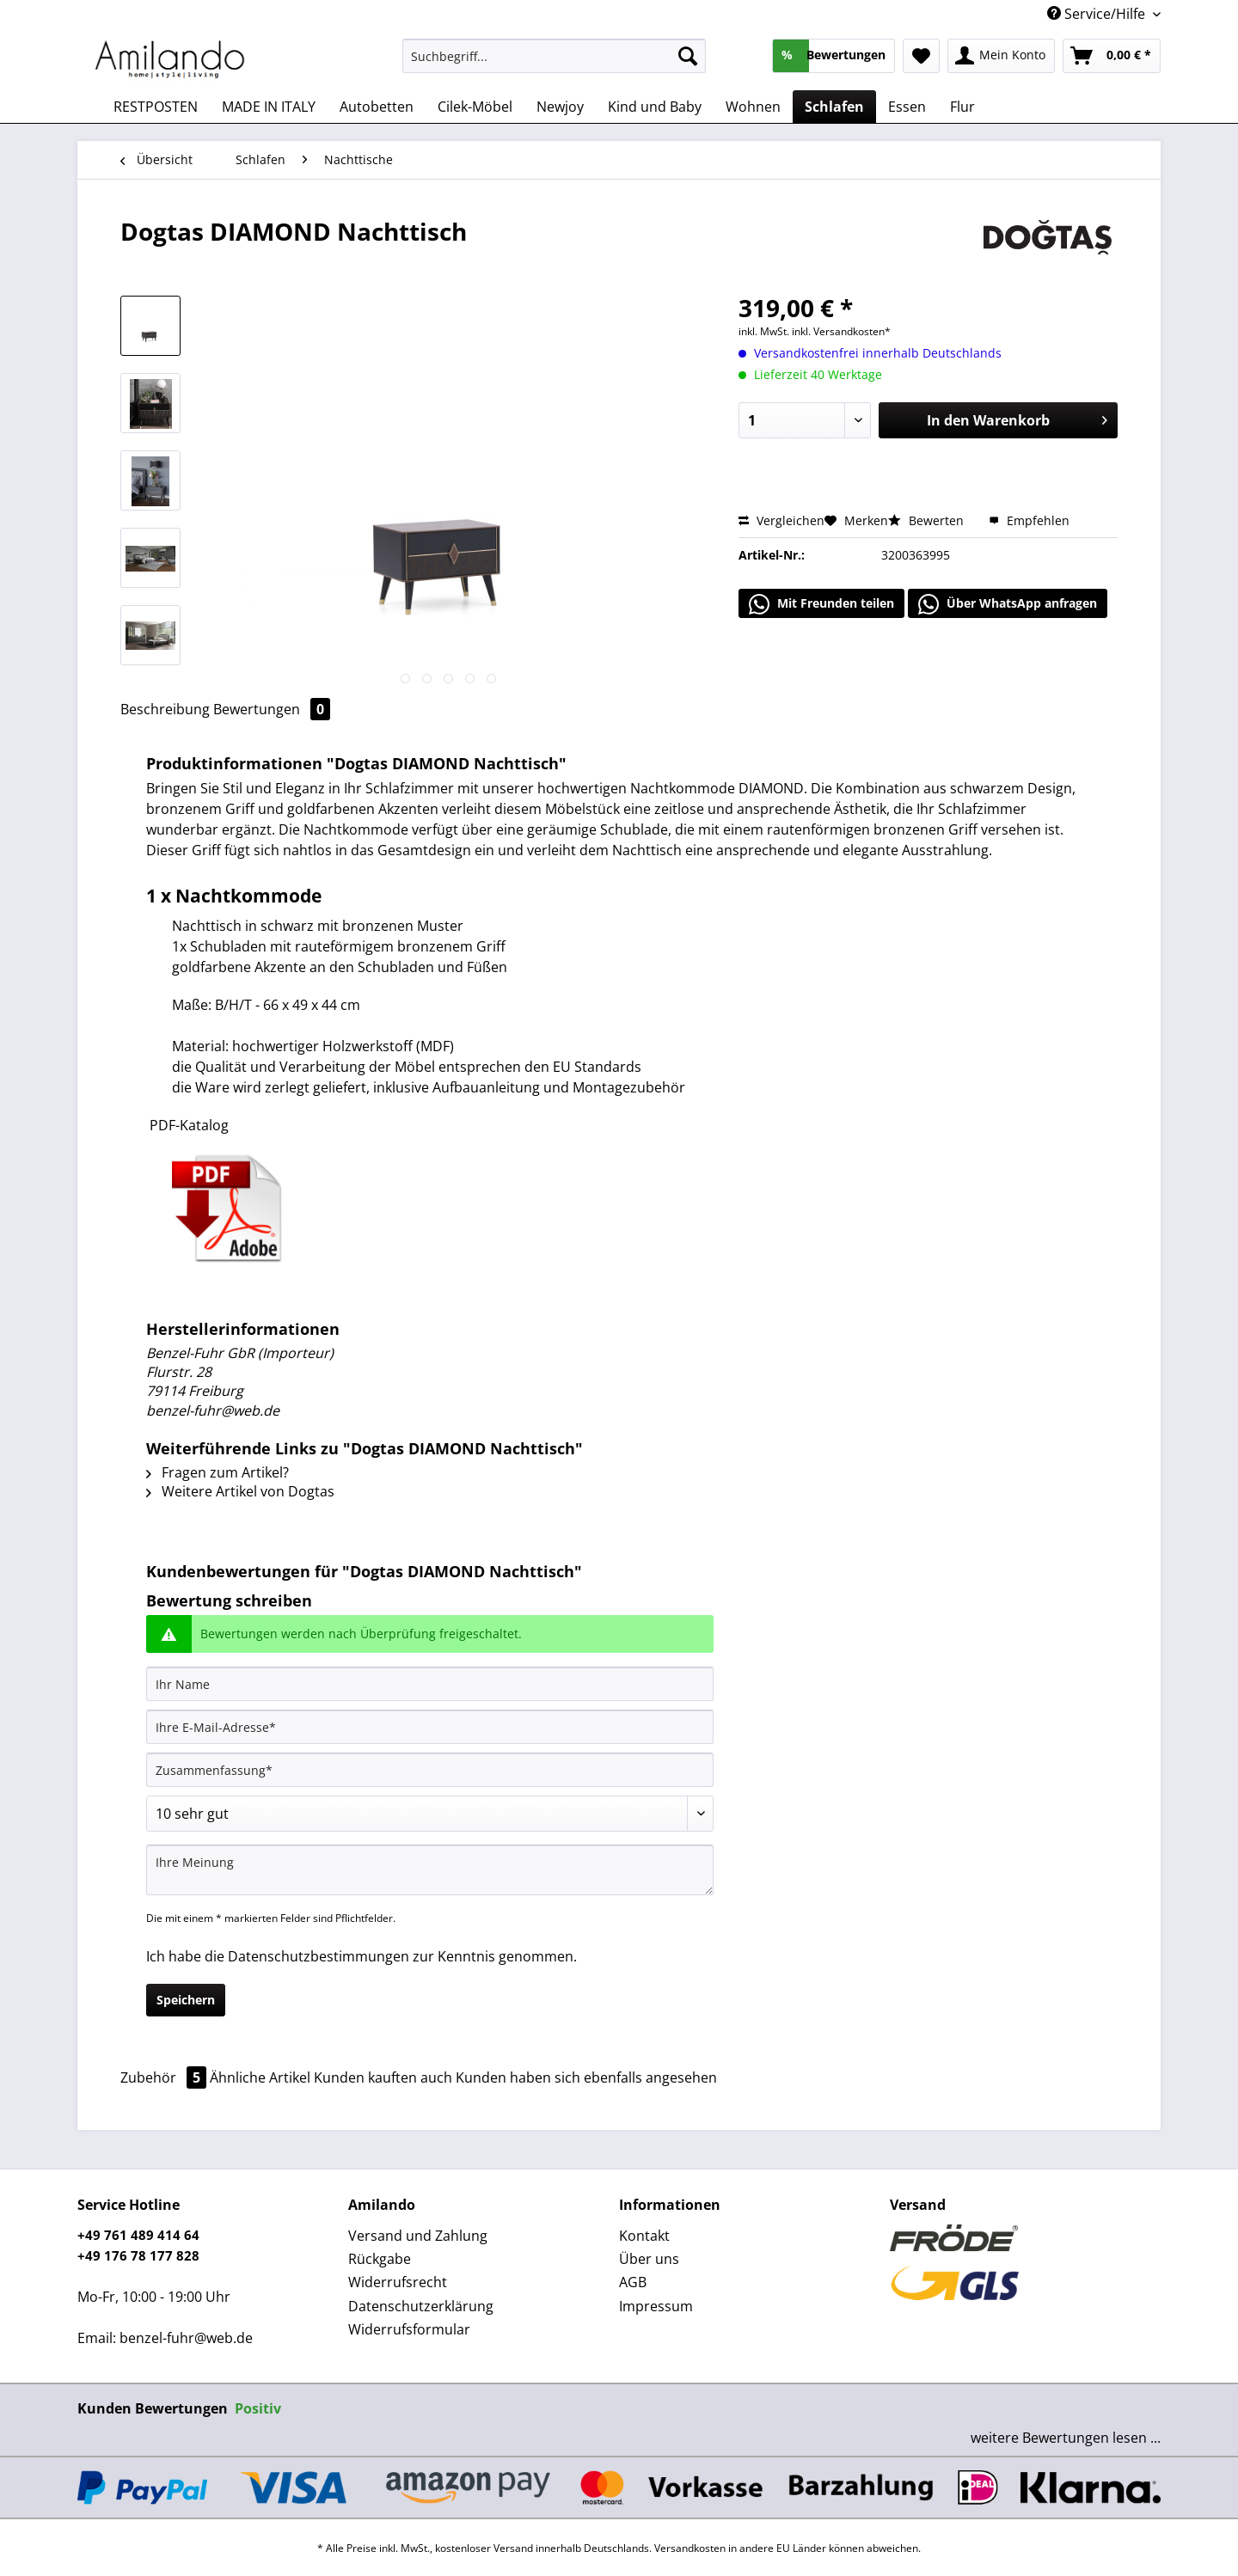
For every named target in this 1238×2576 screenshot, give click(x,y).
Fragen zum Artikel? (217, 1472)
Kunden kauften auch (383, 2077)
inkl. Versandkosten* (841, 331)
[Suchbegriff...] (554, 56)
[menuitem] (554, 64)
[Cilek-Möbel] (475, 106)
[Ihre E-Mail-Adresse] (430, 1727)
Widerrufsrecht (397, 2282)
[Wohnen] (753, 106)
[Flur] (962, 106)
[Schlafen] (834, 106)
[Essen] (907, 106)
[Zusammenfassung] (430, 1770)
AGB (633, 2282)
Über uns (649, 2258)
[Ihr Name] (430, 1684)
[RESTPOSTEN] (155, 106)
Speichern (185, 2000)
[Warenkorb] (1112, 56)
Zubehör (165, 2077)
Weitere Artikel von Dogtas (240, 1491)
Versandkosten (690, 2548)
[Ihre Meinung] (430, 1870)
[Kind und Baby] (655, 106)
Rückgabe (379, 2258)
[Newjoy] (560, 106)
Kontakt (644, 2235)
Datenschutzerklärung (420, 2306)
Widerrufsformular (409, 2329)
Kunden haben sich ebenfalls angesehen (586, 2077)
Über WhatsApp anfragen (1007, 604)
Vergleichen (781, 520)
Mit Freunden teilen (821, 604)
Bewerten (927, 520)
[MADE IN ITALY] (269, 106)
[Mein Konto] (1001, 56)
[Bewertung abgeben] (430, 1814)
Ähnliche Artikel (260, 2077)
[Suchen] (688, 56)
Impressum (656, 2306)
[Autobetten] (377, 106)
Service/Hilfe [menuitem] (1098, 13)
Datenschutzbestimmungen (318, 1956)
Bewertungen (271, 709)
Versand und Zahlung (417, 2235)
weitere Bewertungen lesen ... (1066, 2437)
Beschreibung (165, 709)
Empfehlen (1029, 520)
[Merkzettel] (921, 56)
